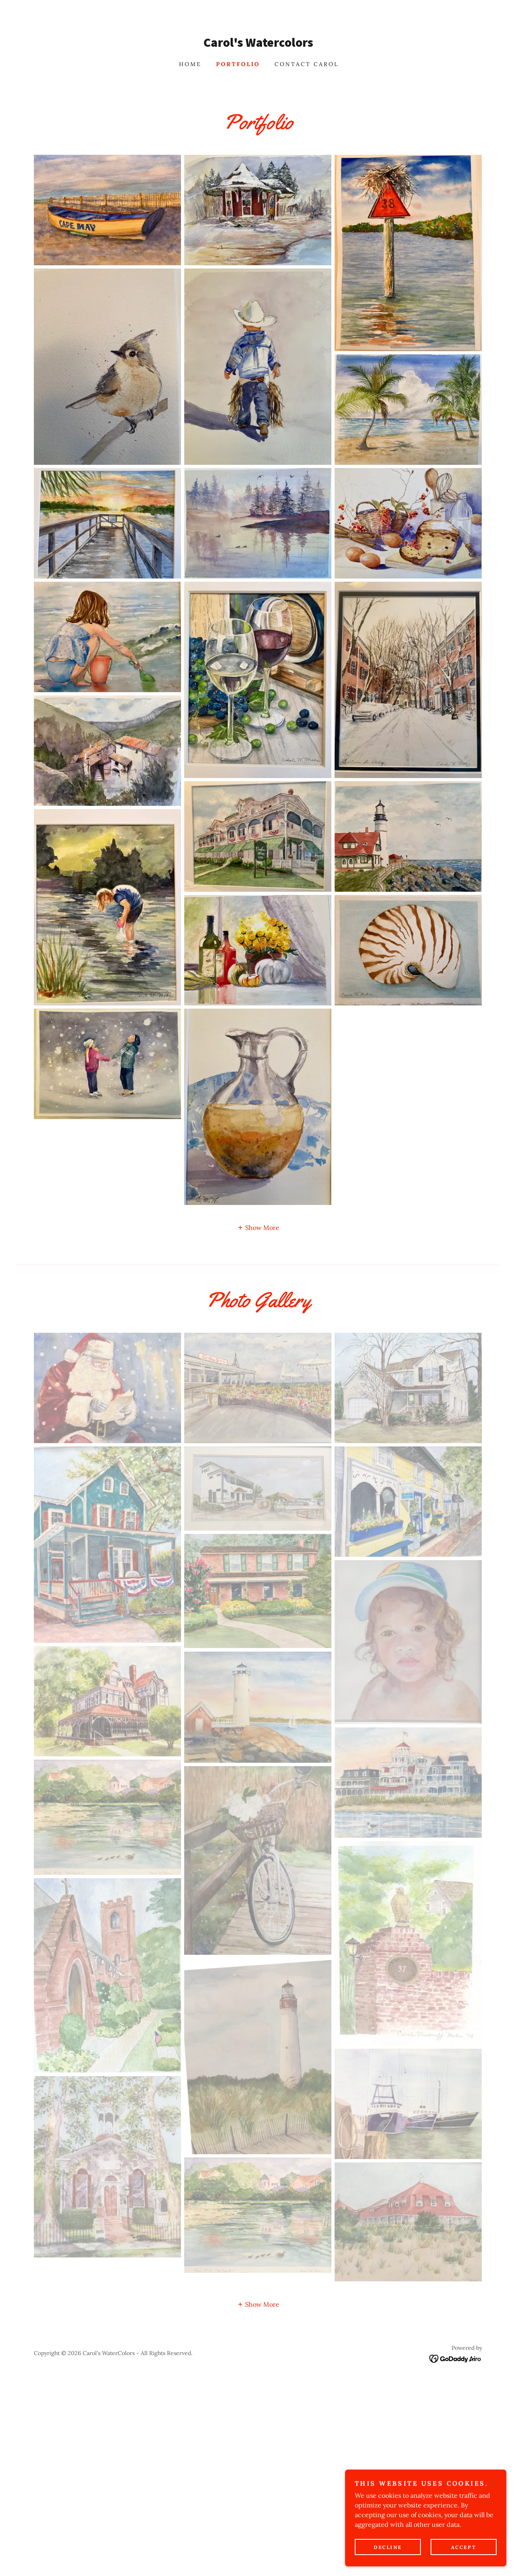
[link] (258, 44)
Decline (388, 2547)
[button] (258, 1227)
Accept (463, 2547)
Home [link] (190, 64)
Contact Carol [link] (307, 64)
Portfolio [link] (238, 64)
